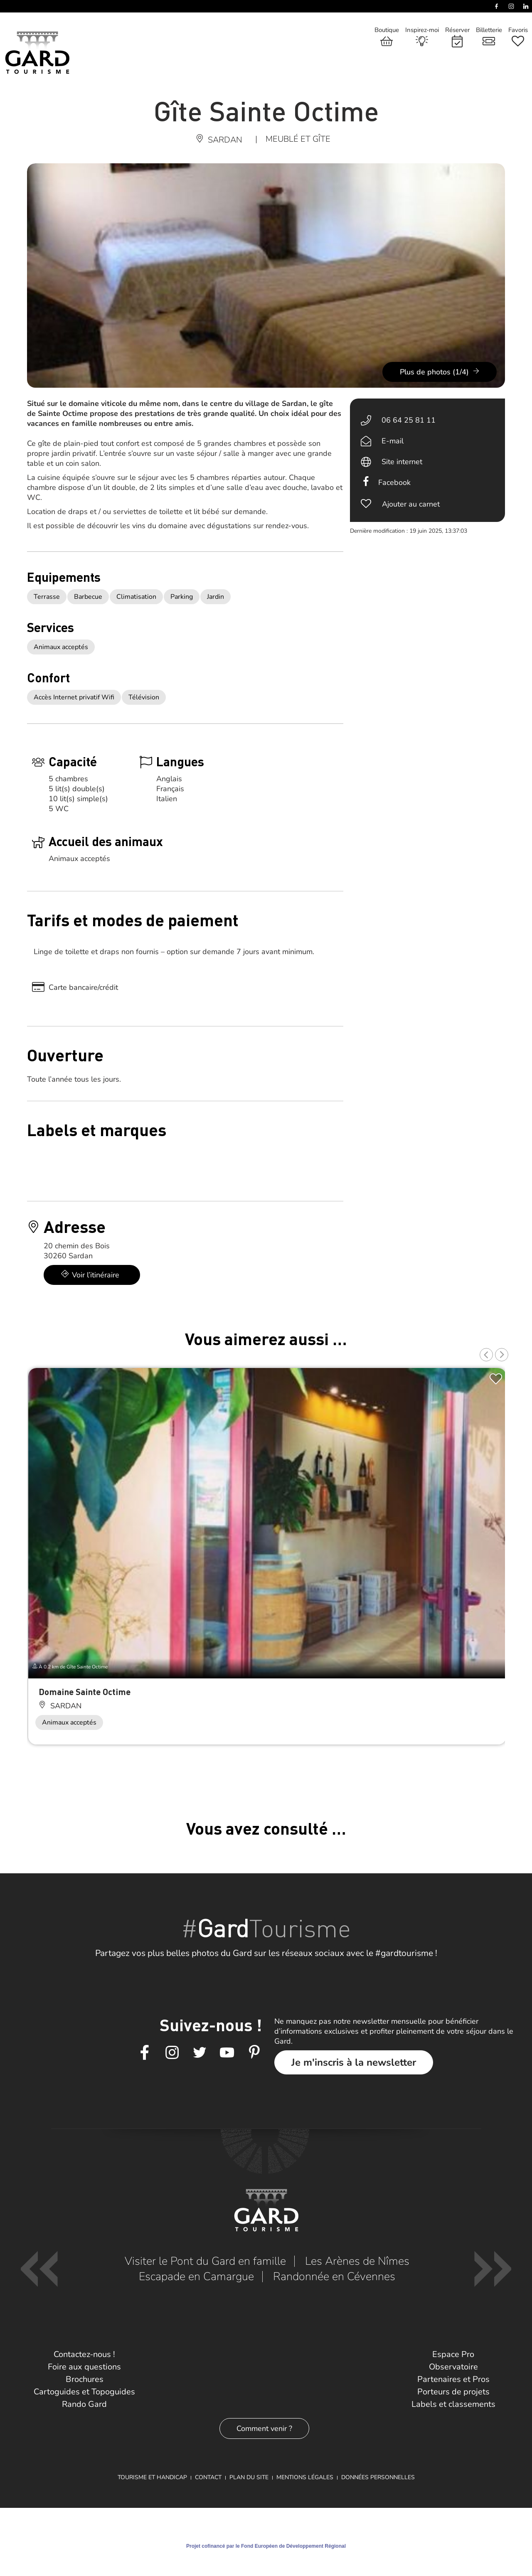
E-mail (393, 441)
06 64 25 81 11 (409, 420)
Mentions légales (304, 2477)
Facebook (394, 482)
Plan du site (248, 2477)
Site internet (402, 462)
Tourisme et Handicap (152, 2477)
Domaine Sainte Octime (85, 1691)
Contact (208, 2477)
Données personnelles (378, 2477)
